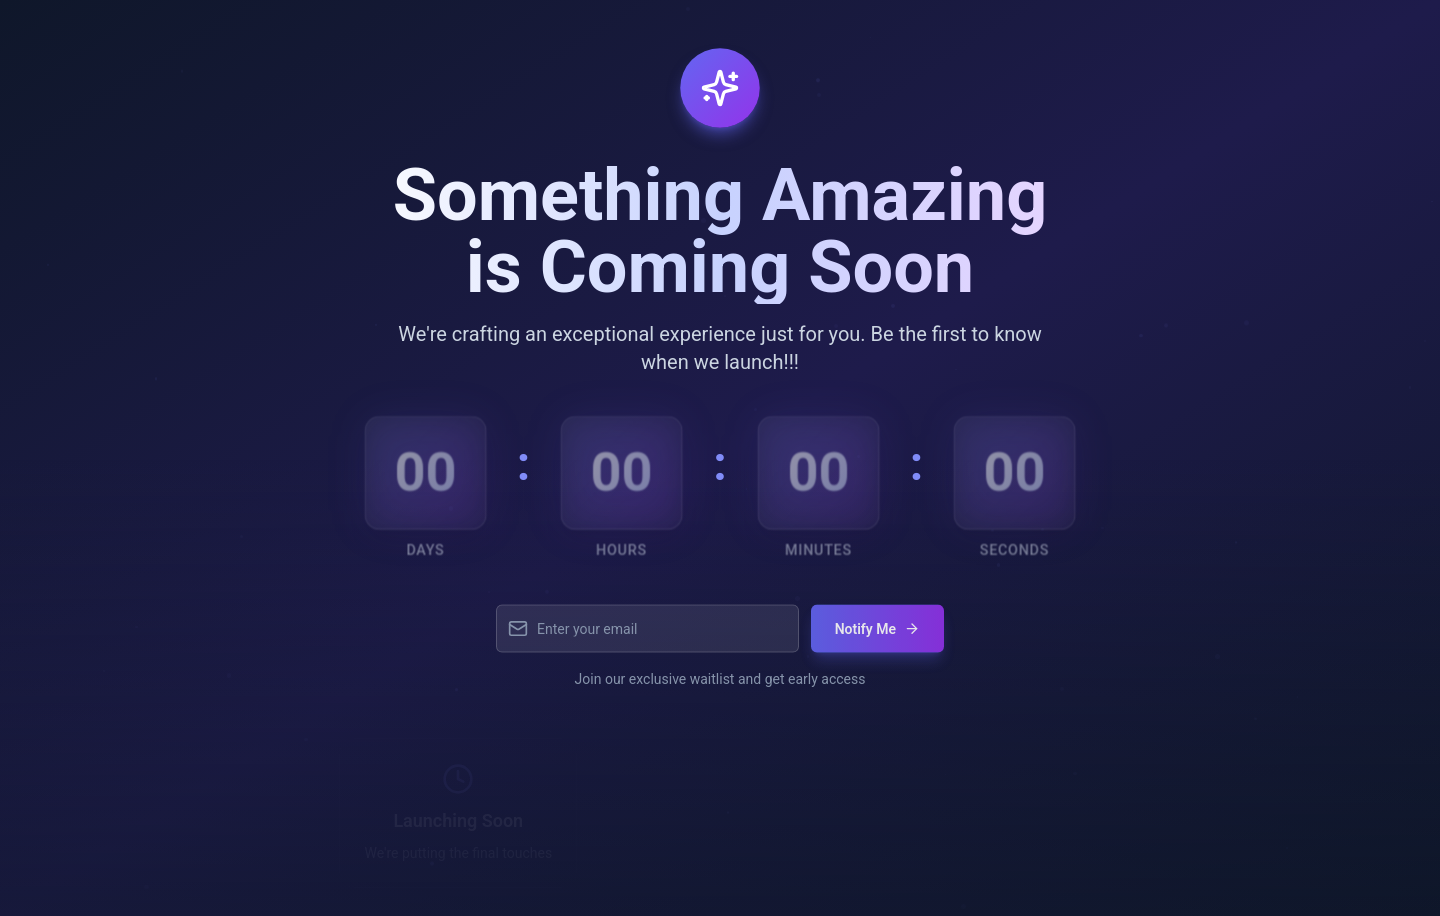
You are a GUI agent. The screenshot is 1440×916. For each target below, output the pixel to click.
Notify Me (877, 637)
